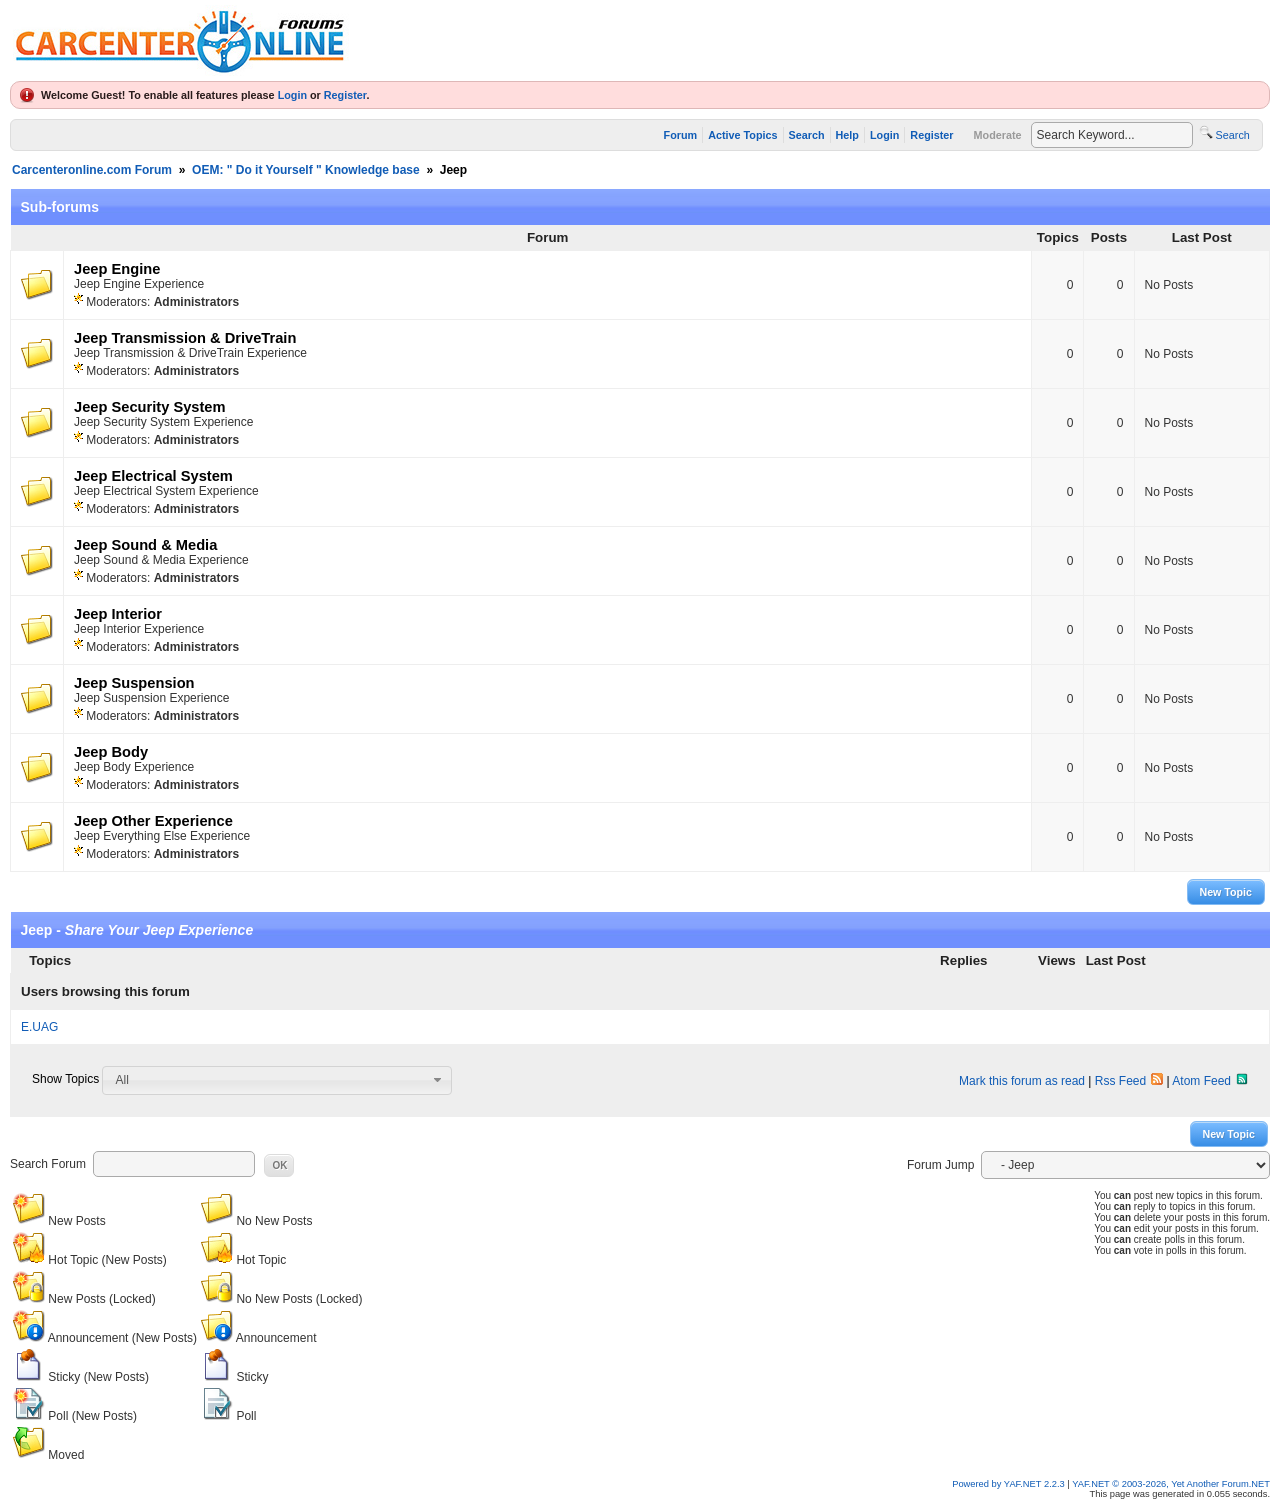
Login (292, 95)
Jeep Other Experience (153, 821)
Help (847, 135)
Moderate (998, 135)
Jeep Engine (117, 269)
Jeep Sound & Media (145, 545)
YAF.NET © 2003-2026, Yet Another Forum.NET (1171, 1484)
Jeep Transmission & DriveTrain (185, 338)
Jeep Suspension (134, 683)
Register (345, 95)
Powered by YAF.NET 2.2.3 (1009, 1484)
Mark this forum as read (1022, 1081)
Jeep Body (111, 752)
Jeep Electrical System (153, 476)
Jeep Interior (118, 614)
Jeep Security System (150, 407)
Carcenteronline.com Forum (92, 170)
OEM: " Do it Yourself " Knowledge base (306, 170)
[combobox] (277, 1080)
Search (807, 135)
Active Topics (742, 135)
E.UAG (39, 1027)
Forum (681, 135)
